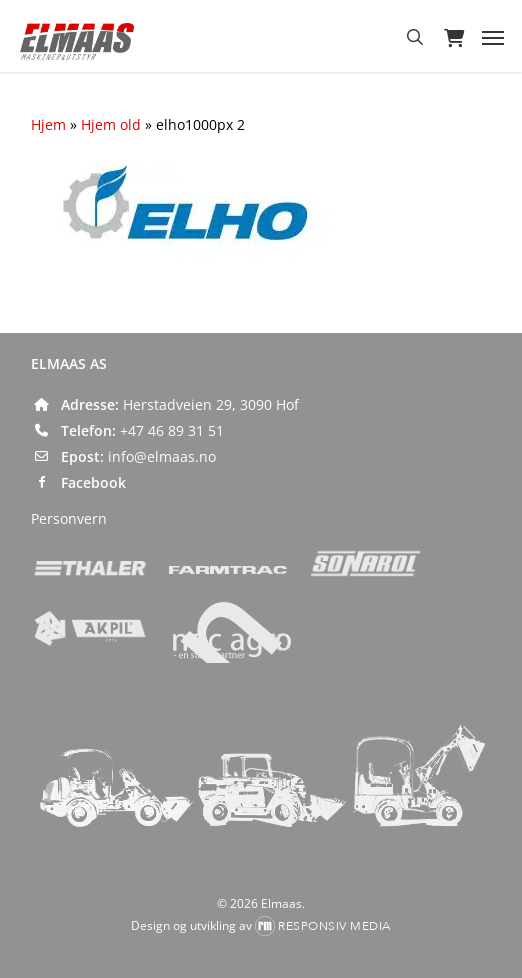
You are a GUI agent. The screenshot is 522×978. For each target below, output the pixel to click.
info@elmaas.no (162, 456)
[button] (493, 37)
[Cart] (453, 37)
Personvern (69, 518)
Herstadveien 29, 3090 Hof (211, 404)
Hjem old (111, 124)
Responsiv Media (334, 926)
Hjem (48, 124)
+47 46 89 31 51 (172, 430)
